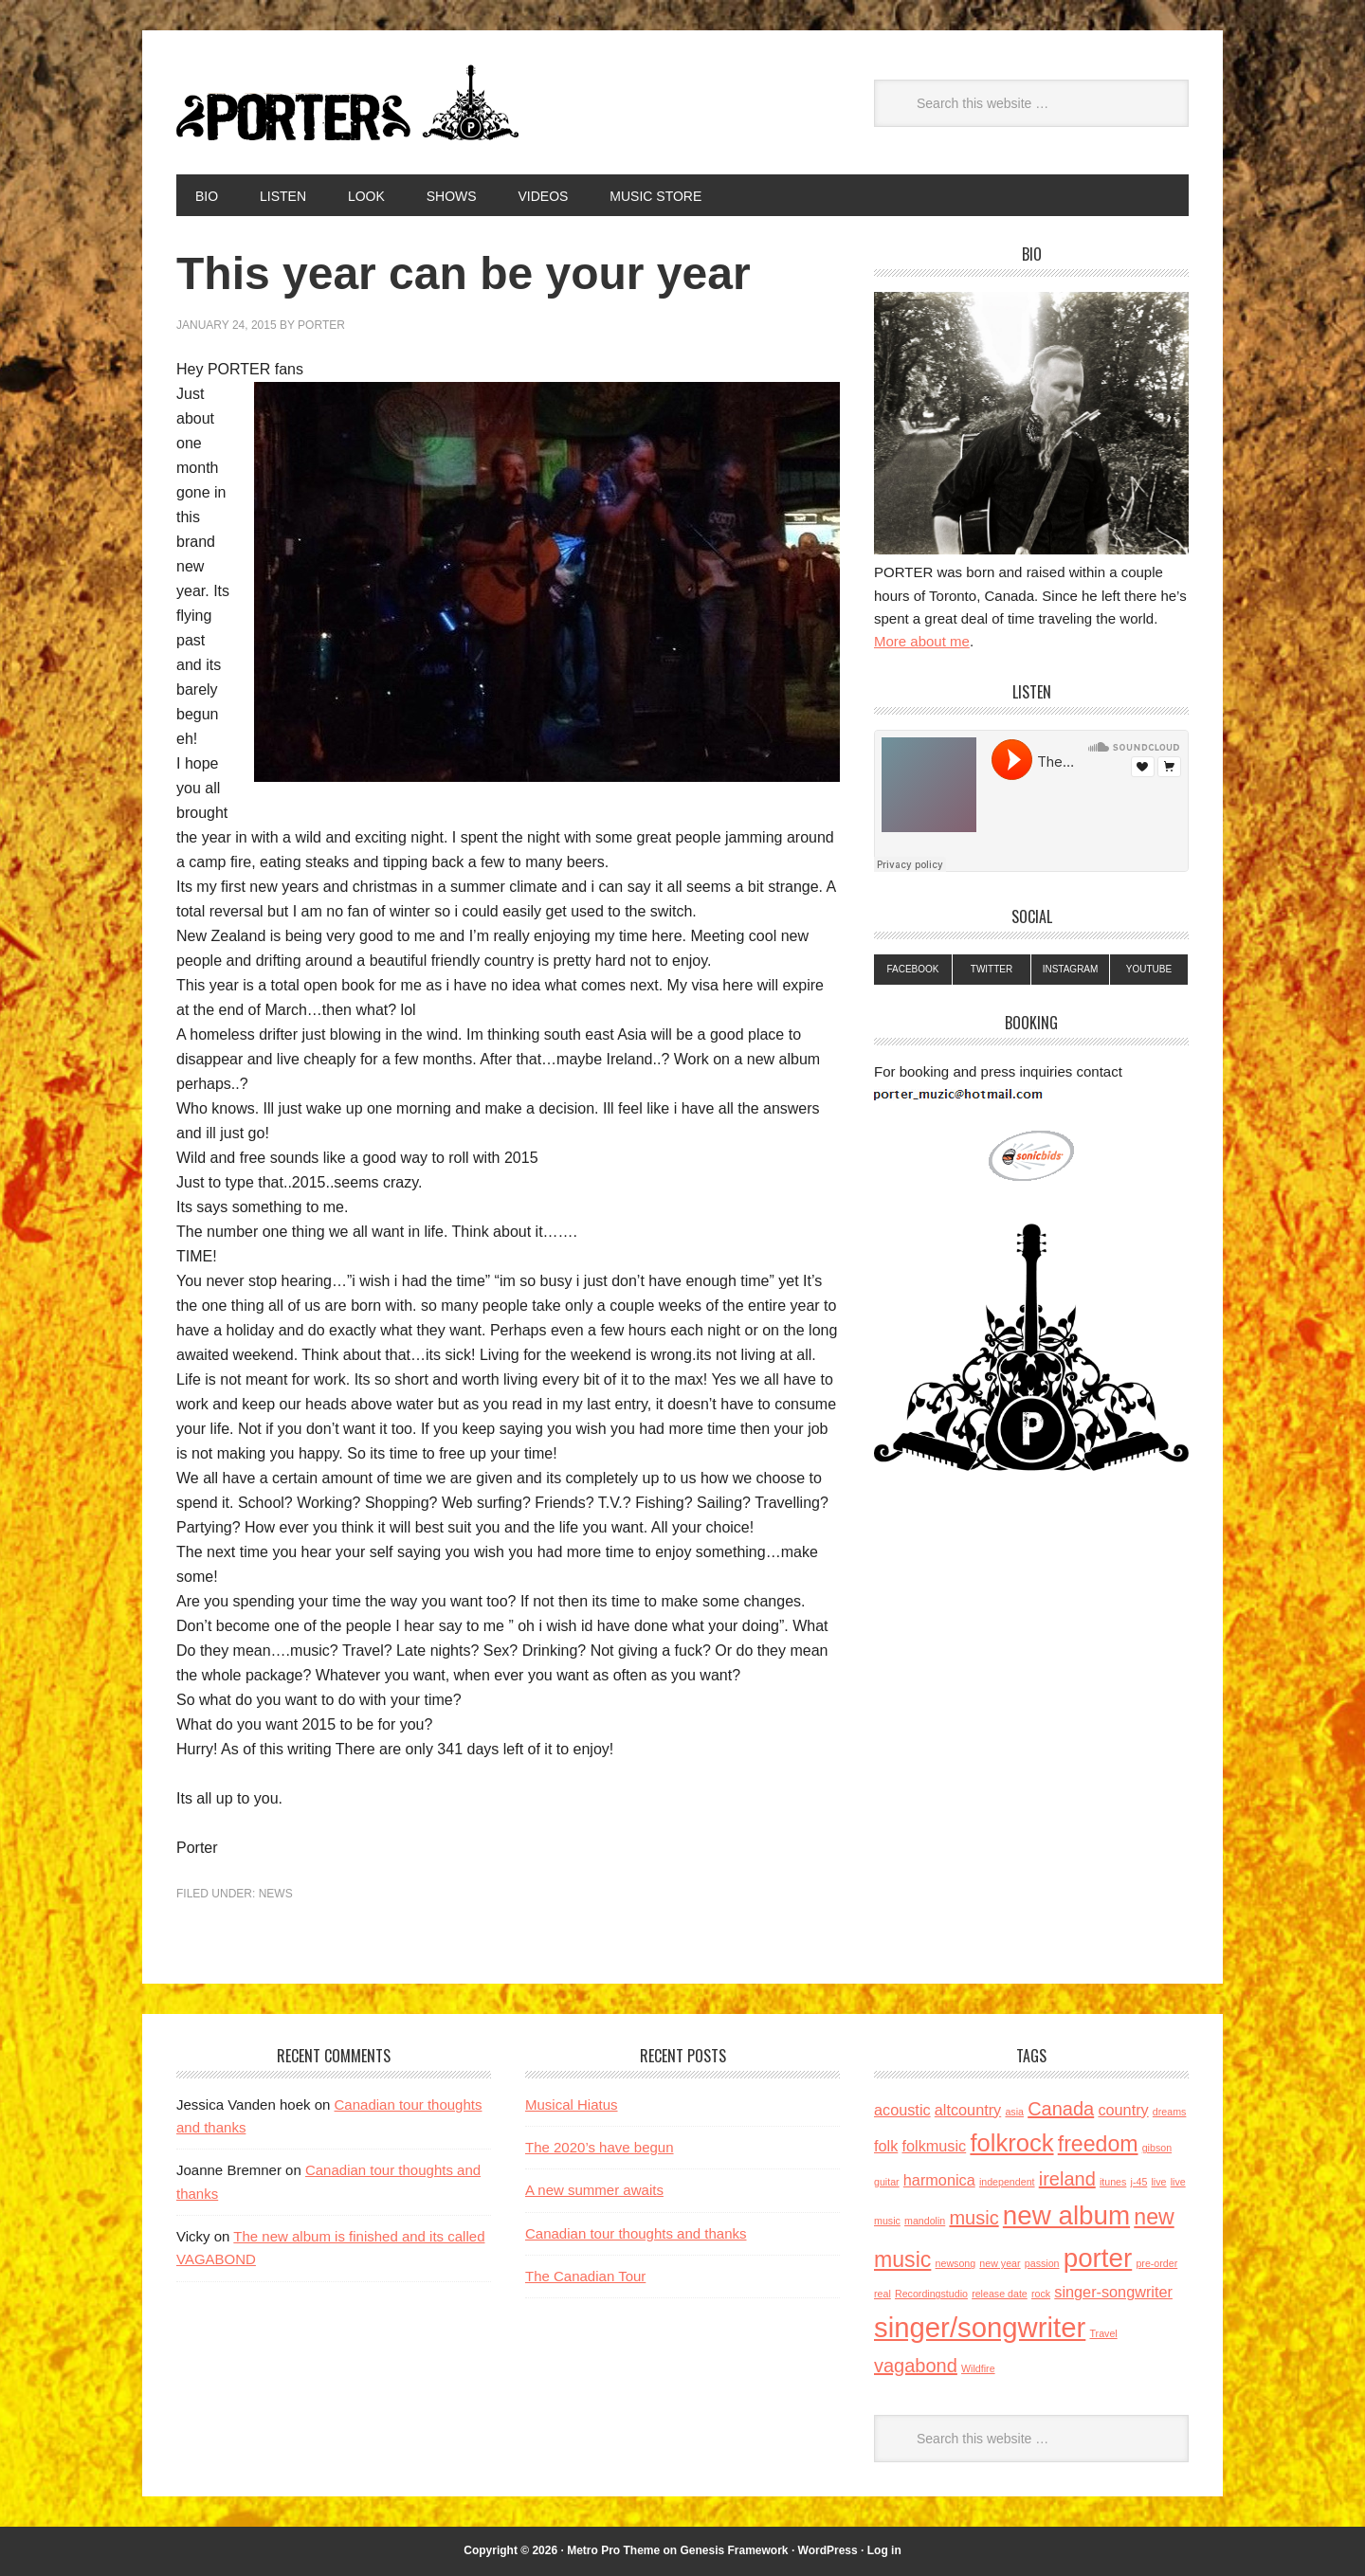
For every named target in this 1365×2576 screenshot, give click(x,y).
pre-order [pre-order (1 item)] (1156, 2263)
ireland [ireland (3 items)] (1067, 2178)
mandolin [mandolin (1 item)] (924, 2220)
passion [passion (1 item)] (1042, 2263)
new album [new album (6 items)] (1066, 2215)
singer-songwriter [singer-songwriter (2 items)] (1113, 2291)
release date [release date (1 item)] (1000, 2293)
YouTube (1149, 969)
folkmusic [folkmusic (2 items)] (933, 2145)
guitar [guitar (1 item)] (887, 2181)
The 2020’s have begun (599, 2147)
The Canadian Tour (585, 2276)
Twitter (991, 969)
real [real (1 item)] (882, 2293)
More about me (922, 641)
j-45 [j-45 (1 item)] (1139, 2181)
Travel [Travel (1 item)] (1103, 2333)
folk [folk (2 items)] (886, 2145)
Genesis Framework (734, 2550)
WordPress (828, 2550)
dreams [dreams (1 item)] (1170, 2111)
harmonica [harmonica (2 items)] (939, 2179)
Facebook (912, 969)
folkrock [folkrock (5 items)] (1011, 2143)
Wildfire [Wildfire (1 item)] (978, 2368)
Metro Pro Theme (613, 2550)
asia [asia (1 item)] (1014, 2111)
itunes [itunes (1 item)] (1113, 2181)
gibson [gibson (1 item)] (1157, 2147)
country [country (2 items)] (1123, 2109)
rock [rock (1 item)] (1040, 2293)
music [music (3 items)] (973, 2217)
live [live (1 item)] (1159, 2181)
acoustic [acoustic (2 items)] (902, 2109)
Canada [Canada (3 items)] (1061, 2108)
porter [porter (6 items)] (1098, 2258)
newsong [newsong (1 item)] (956, 2263)
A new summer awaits (594, 2190)
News (276, 1893)
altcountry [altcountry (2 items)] (968, 2109)
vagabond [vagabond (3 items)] (915, 2365)
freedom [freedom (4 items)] (1098, 2144)
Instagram (1071, 969)
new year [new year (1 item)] (999, 2263)
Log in (884, 2550)
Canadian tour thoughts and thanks (636, 2233)
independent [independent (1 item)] (1007, 2181)
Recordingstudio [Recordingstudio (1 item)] (931, 2293)
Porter (351, 102)
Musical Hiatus (571, 2104)
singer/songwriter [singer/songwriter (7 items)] (979, 2327)
